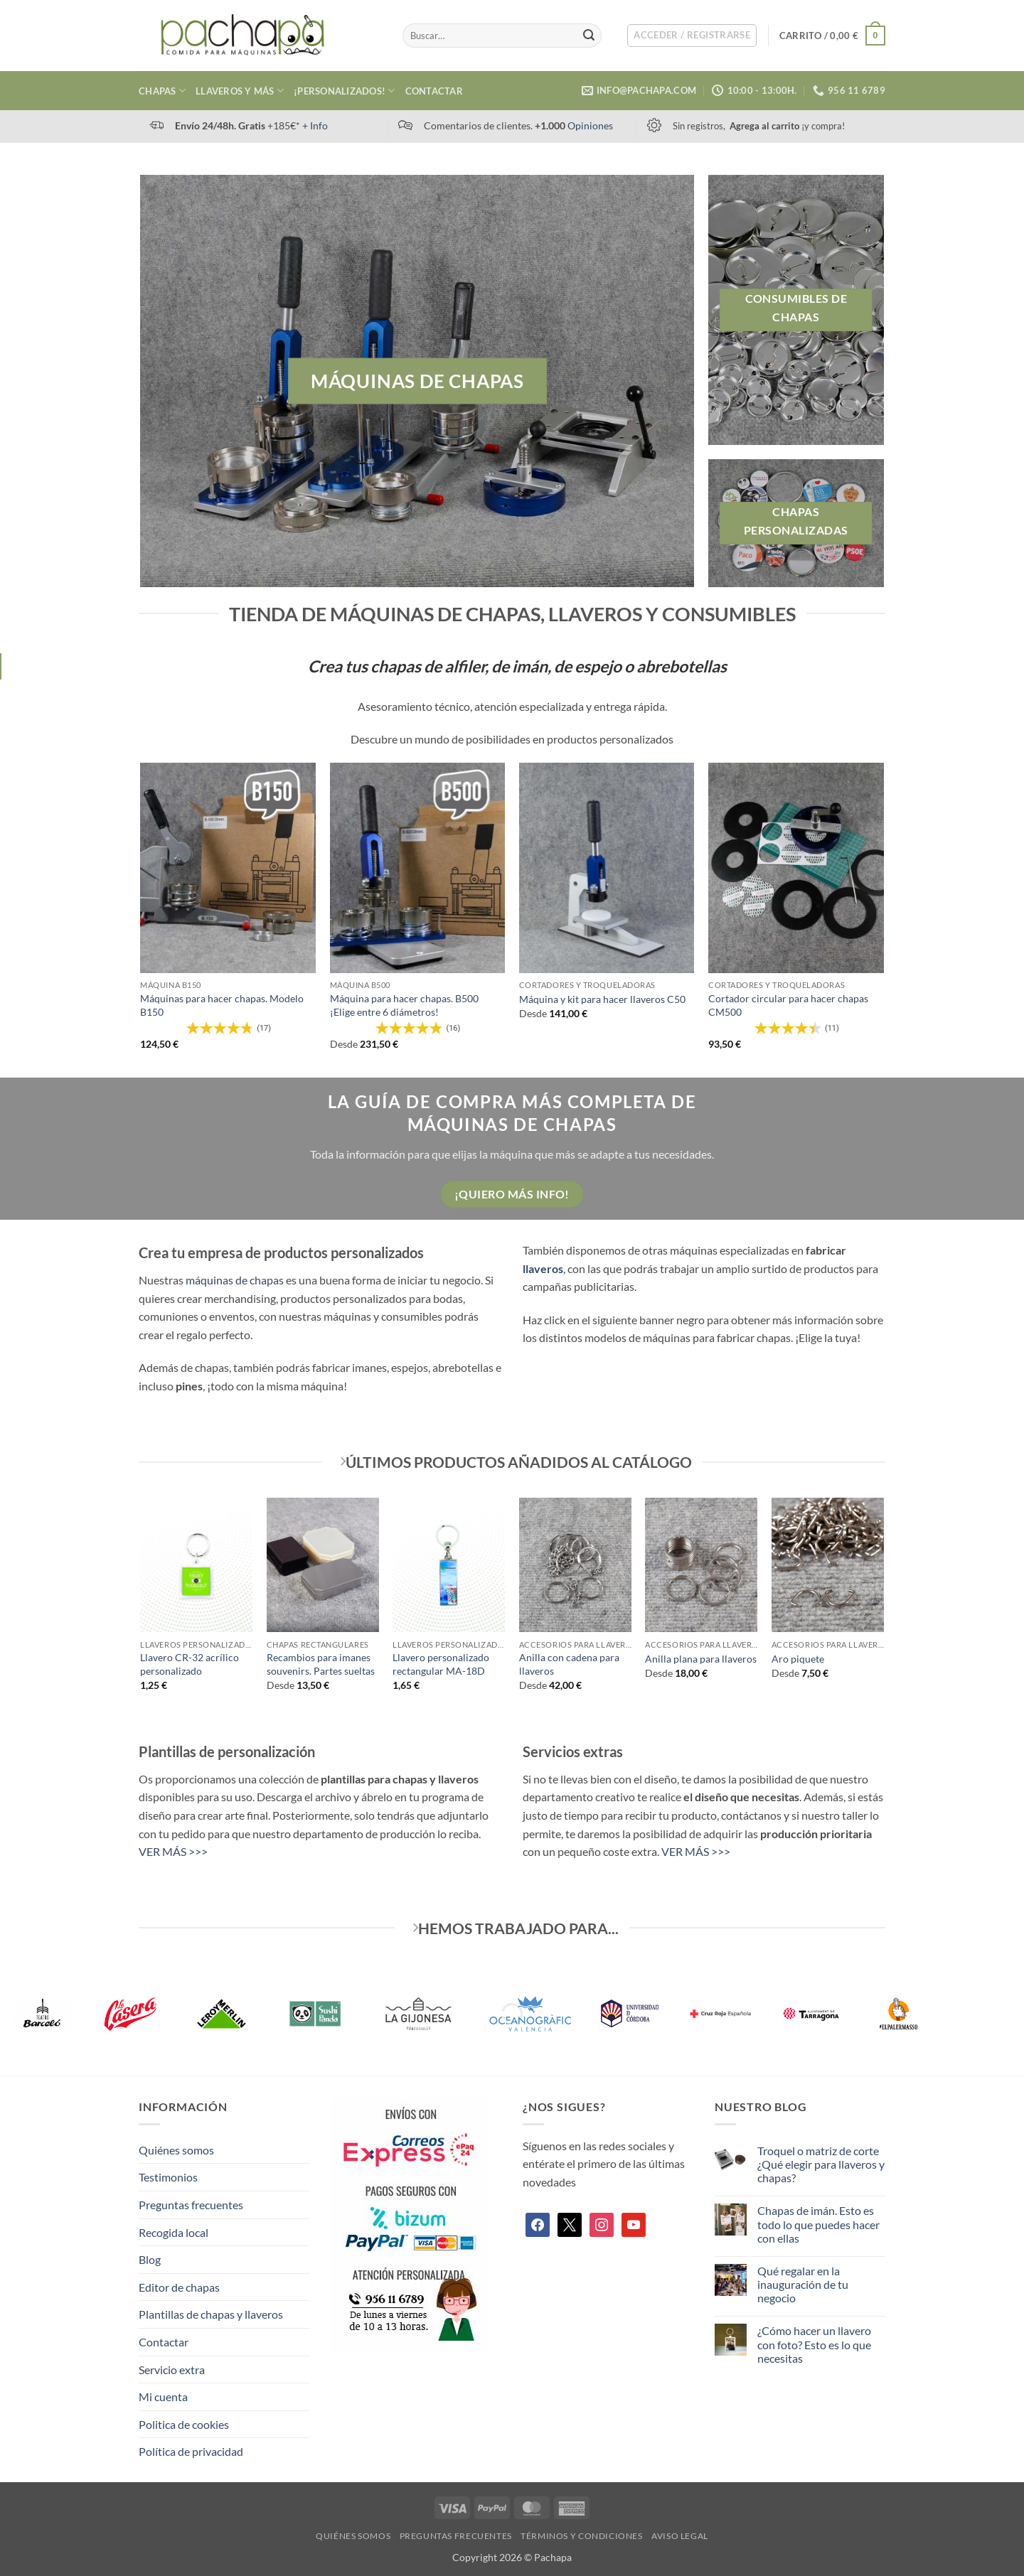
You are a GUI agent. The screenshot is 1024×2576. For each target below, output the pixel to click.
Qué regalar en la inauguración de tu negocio (802, 2284)
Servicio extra (172, 2369)
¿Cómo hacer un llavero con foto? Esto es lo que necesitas (814, 2344)
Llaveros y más (240, 90)
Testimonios (168, 2177)
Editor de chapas (179, 2287)
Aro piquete (798, 1659)
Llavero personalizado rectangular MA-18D (441, 1664)
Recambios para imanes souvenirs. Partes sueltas (321, 1664)
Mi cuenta (163, 2396)
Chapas (162, 90)
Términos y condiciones (581, 2536)
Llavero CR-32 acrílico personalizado (189, 1664)
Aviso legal (679, 2536)
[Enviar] (589, 35)
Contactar (434, 91)
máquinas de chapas (235, 1280)
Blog (150, 2259)
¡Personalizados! (344, 90)
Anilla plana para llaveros (701, 1659)
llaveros (543, 1268)
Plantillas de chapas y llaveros (211, 2314)
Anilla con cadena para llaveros (569, 1664)
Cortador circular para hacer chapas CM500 (788, 1005)
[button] (692, 35)
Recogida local (173, 2232)
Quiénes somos (176, 2150)
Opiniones (590, 125)
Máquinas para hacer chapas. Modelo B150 (222, 1005)
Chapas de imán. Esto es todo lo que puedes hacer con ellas (818, 2224)
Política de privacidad (191, 2451)
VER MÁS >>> (173, 1851)
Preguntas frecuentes (191, 2204)
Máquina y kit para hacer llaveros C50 (602, 999)
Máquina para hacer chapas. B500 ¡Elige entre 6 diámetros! (404, 1005)
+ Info (315, 125)
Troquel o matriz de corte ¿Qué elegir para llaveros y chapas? (821, 2164)
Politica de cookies (184, 2424)
